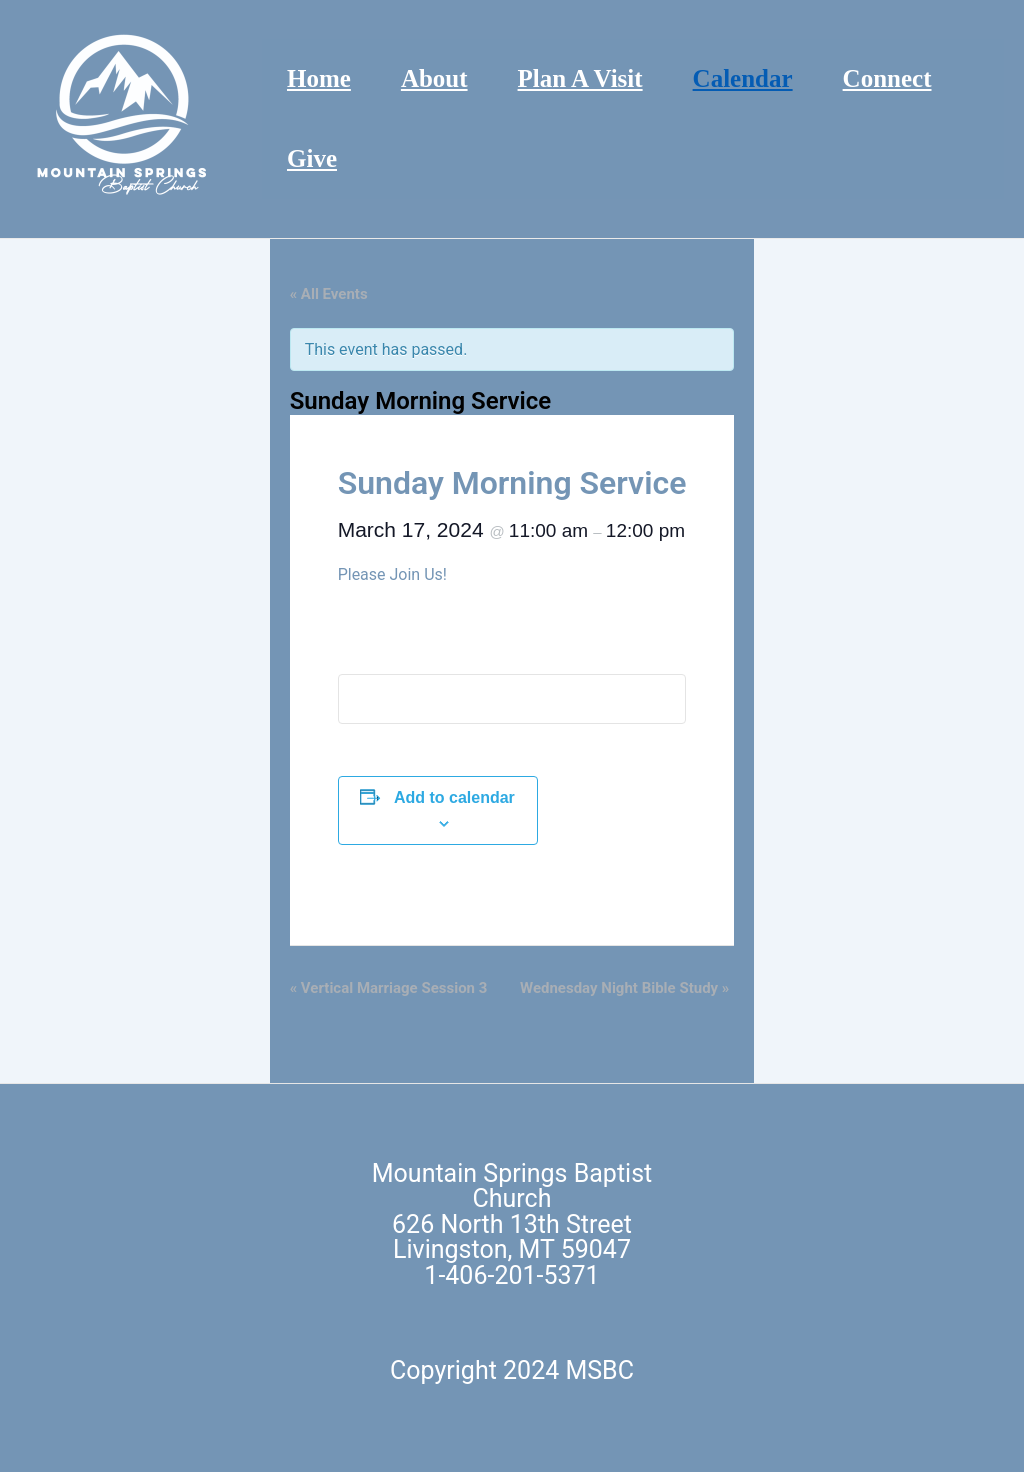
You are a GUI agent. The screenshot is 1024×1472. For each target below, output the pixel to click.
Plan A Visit (580, 78)
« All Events (329, 294)
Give (312, 158)
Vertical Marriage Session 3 (389, 988)
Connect (887, 78)
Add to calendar (454, 797)
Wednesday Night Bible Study (624, 988)
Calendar (743, 78)
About (434, 78)
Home (319, 78)
